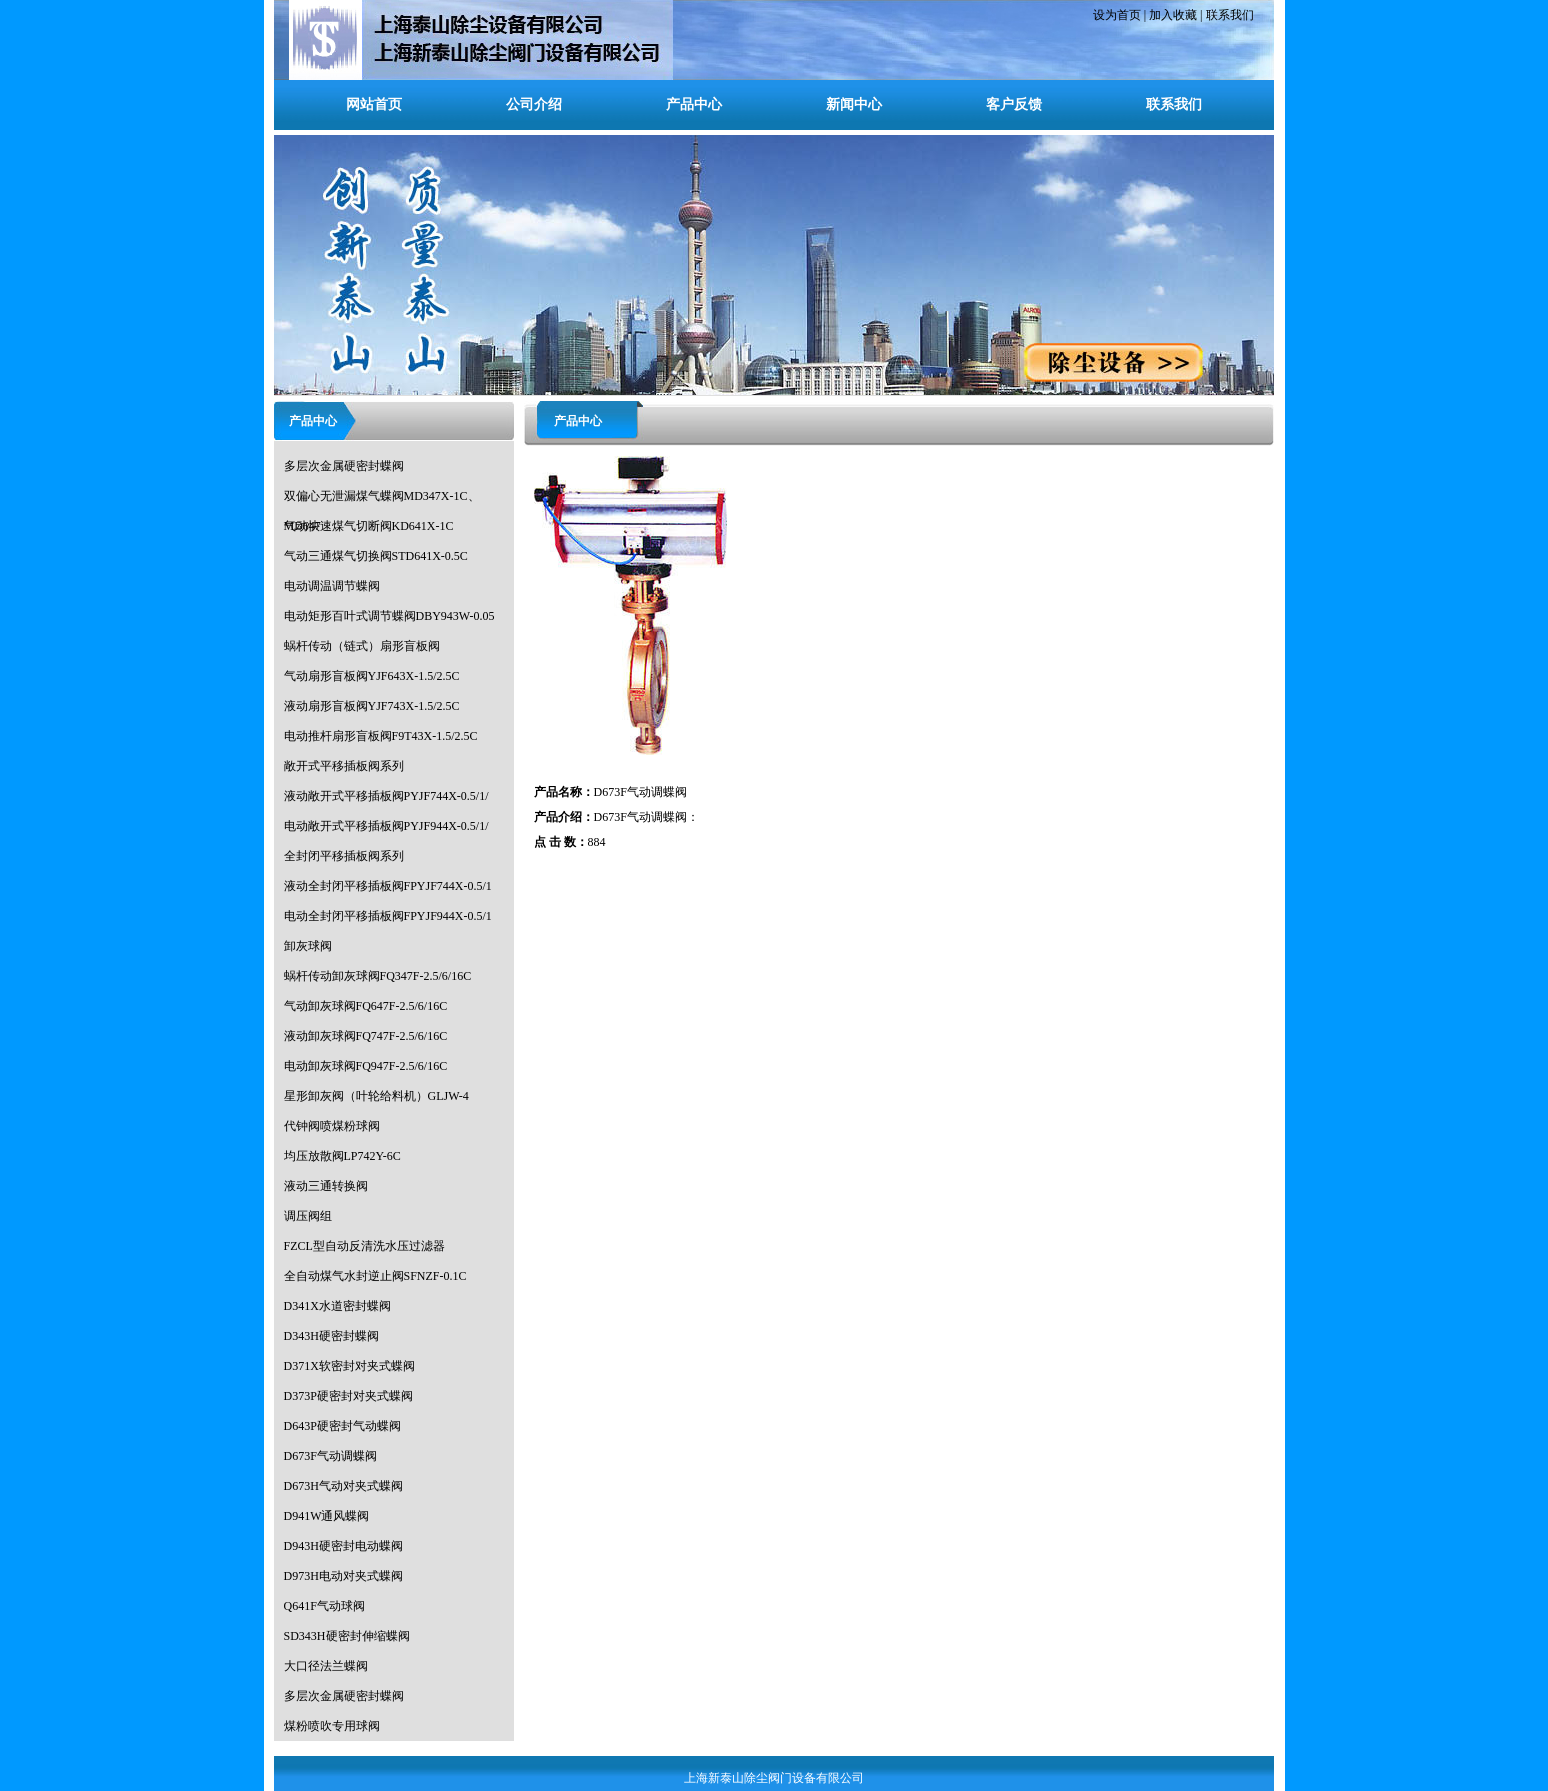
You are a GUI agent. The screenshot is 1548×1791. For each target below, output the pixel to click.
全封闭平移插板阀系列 (344, 856)
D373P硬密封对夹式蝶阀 (348, 1396)
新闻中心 (854, 104)
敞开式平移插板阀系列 (344, 766)
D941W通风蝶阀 (327, 1516)
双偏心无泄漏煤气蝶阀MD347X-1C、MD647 (382, 500)
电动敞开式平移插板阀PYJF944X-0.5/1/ (386, 826)
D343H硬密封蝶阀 (331, 1336)
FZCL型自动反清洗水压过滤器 (364, 1246)
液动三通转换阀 (326, 1186)
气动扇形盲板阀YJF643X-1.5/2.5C (372, 676)
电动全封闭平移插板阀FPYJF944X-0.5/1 (388, 916)
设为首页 (1117, 15)
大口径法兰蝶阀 (326, 1666)
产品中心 (694, 104)
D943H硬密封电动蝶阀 (343, 1546)
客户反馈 (1014, 104)
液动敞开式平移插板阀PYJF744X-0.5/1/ (386, 796)
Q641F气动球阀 (324, 1606)
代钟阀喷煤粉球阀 (332, 1126)
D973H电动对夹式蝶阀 (343, 1576)
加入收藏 (1173, 15)
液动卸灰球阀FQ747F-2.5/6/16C (366, 1036)
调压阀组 (308, 1216)
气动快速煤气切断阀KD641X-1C (369, 526)
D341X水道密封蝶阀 (337, 1306)
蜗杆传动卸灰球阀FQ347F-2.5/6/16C (378, 976)
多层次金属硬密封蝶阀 (344, 466)
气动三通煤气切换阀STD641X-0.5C (376, 556)
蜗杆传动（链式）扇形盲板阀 (362, 646)
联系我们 (1230, 15)
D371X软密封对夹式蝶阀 (349, 1366)
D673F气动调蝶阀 (330, 1456)
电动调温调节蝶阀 (332, 586)
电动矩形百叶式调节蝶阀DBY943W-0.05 (389, 616)
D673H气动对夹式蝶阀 (343, 1486)
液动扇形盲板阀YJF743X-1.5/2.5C (372, 706)
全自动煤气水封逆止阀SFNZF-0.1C (375, 1276)
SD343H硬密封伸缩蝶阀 (347, 1636)
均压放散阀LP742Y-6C (342, 1156)
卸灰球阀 (308, 946)
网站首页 (374, 104)
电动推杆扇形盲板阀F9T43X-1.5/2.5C (381, 736)
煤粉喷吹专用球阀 (332, 1726)
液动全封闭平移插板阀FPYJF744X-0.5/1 (388, 886)
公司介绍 (534, 104)
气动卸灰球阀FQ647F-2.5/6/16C (366, 1006)
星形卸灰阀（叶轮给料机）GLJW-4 (376, 1096)
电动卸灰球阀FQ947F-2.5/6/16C (366, 1066)
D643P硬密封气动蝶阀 (342, 1426)
